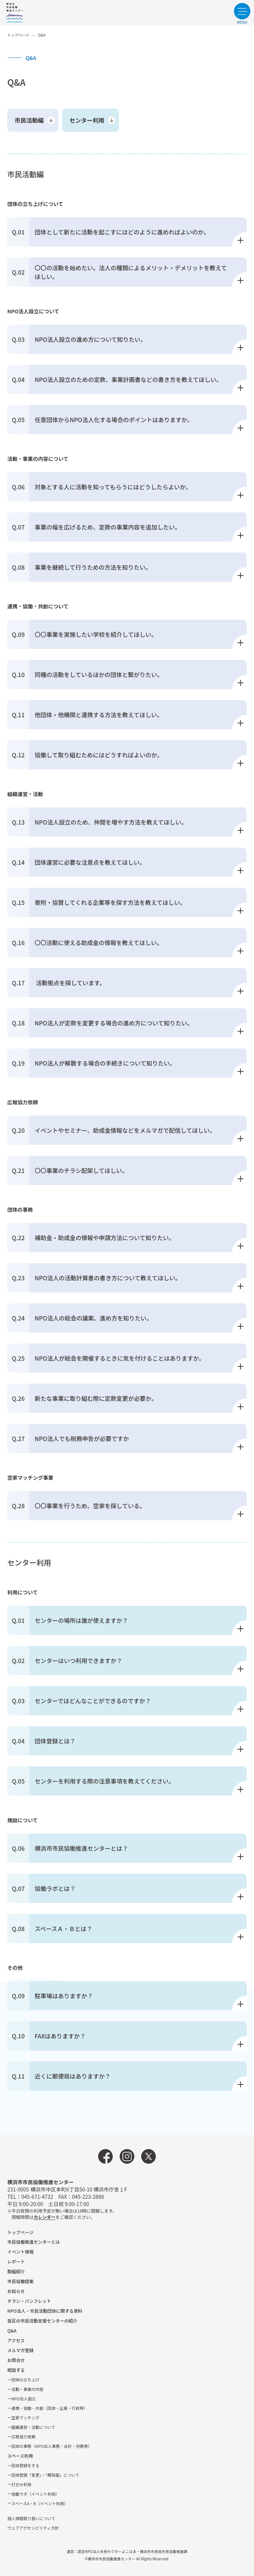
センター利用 (86, 120)
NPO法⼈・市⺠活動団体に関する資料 (44, 2311)
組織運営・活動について (33, 2427)
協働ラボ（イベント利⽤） (35, 2494)
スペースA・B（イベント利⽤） (39, 2503)
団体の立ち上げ (25, 2379)
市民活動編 (29, 120)
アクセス (15, 2340)
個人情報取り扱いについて (31, 2518)
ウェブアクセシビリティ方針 (33, 2528)
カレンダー (44, 2217)
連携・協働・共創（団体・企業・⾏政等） (49, 2408)
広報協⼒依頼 (23, 2436)
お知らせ (16, 2291)
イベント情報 (20, 2251)
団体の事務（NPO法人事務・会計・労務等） (51, 2446)
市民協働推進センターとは (33, 2242)
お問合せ (16, 2360)
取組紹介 (16, 2271)
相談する (16, 2370)
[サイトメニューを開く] (242, 13)
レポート (16, 2261)
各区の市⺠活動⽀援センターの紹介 (42, 2320)
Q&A (11, 2330)
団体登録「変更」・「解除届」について (45, 2475)
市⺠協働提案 (20, 2281)
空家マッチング (25, 2417)
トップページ (18, 35)
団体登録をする (25, 2465)
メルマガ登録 (20, 2350)
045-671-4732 (37, 2196)
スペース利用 (20, 2456)
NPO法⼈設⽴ (23, 2398)
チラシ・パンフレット (29, 2301)
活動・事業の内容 (27, 2389)
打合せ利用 (21, 2484)
